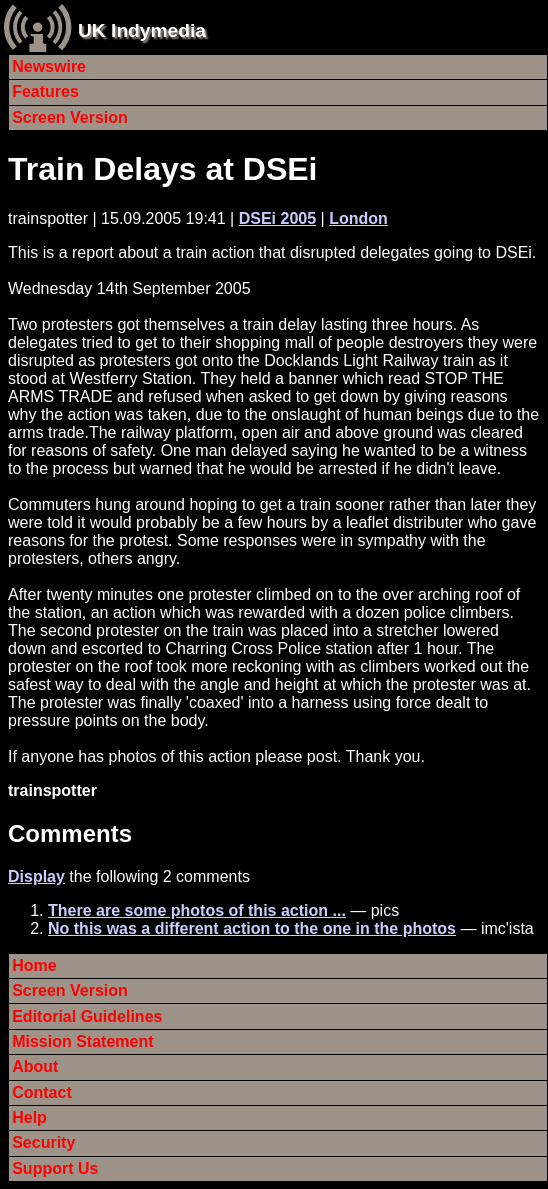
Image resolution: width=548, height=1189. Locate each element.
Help (29, 1117)
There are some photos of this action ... (197, 910)
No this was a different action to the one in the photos (252, 928)
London (358, 218)
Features (45, 91)
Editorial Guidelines (87, 1016)
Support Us (55, 1168)
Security (43, 1142)
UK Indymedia (142, 30)
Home (34, 965)
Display (36, 876)
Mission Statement (82, 1041)
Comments (70, 833)
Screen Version (70, 117)
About (35, 1066)
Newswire (49, 66)
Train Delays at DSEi (162, 169)
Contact (42, 1092)
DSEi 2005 (277, 218)
